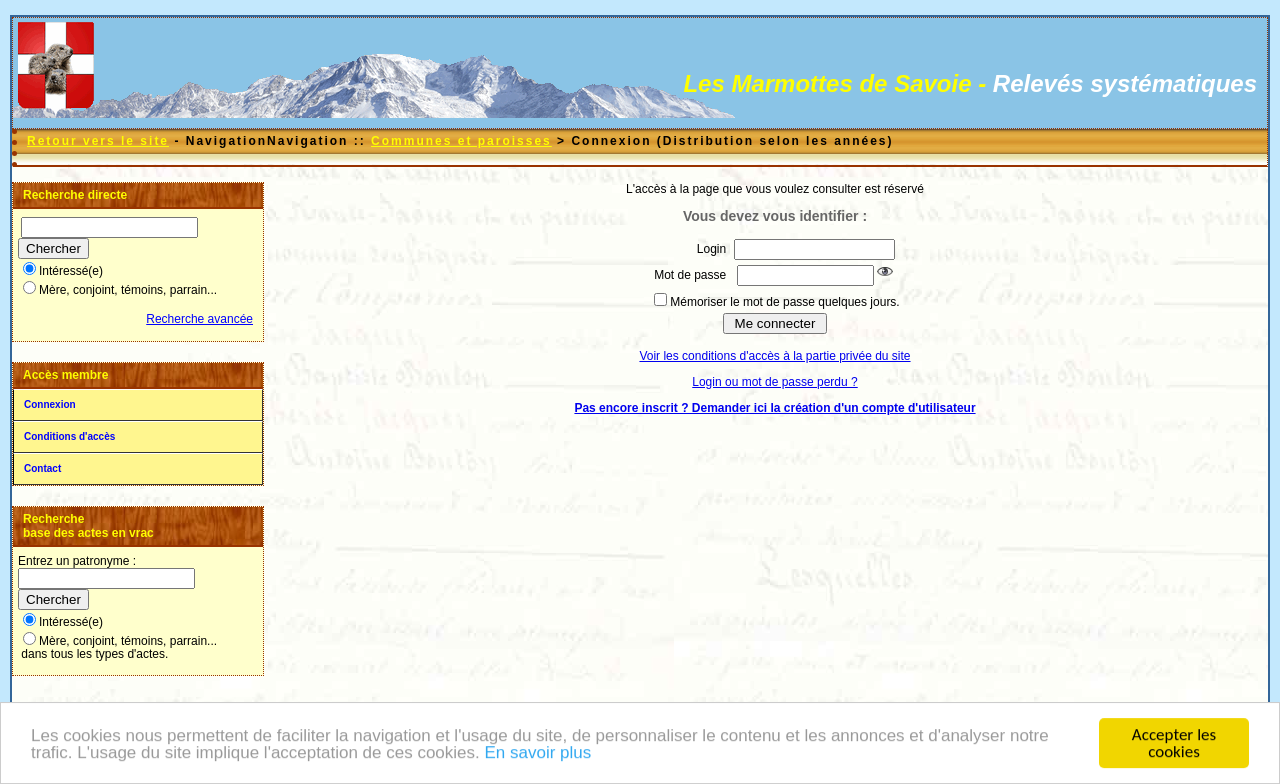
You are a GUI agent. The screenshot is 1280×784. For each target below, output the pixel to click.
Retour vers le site (98, 141)
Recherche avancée (199, 319)
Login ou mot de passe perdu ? (774, 382)
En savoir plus (537, 753)
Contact (42, 468)
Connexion (50, 404)
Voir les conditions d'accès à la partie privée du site (774, 356)
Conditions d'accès (69, 436)
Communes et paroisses (461, 141)
